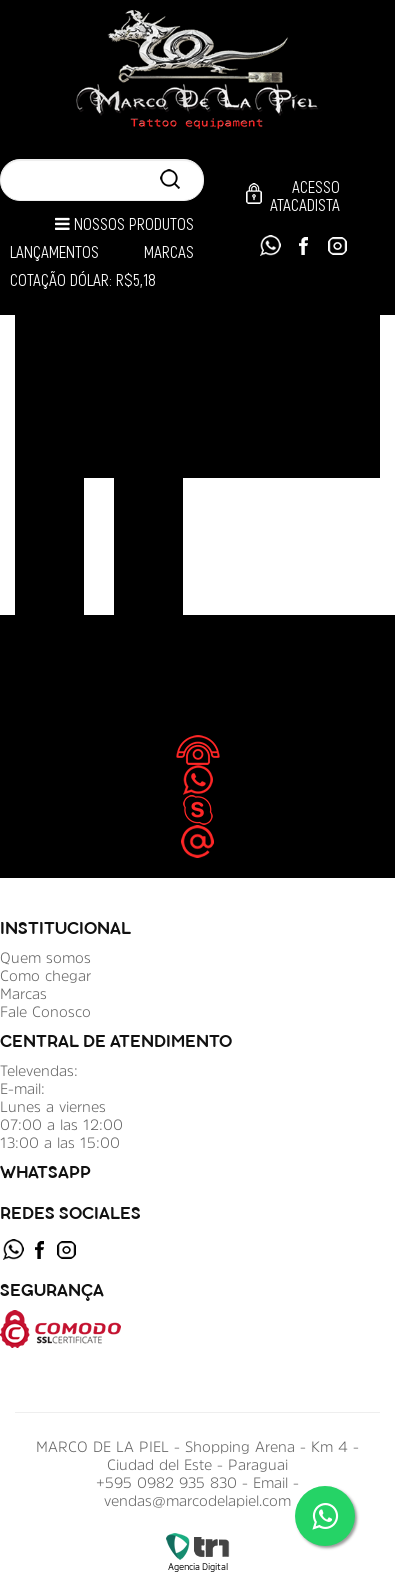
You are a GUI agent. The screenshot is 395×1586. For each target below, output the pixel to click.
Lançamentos (54, 252)
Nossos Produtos (124, 224)
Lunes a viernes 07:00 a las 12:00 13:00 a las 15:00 (61, 1124)
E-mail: (22, 1088)
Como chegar (45, 975)
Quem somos (45, 957)
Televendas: (39, 1070)
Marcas (169, 252)
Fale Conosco (45, 1011)
